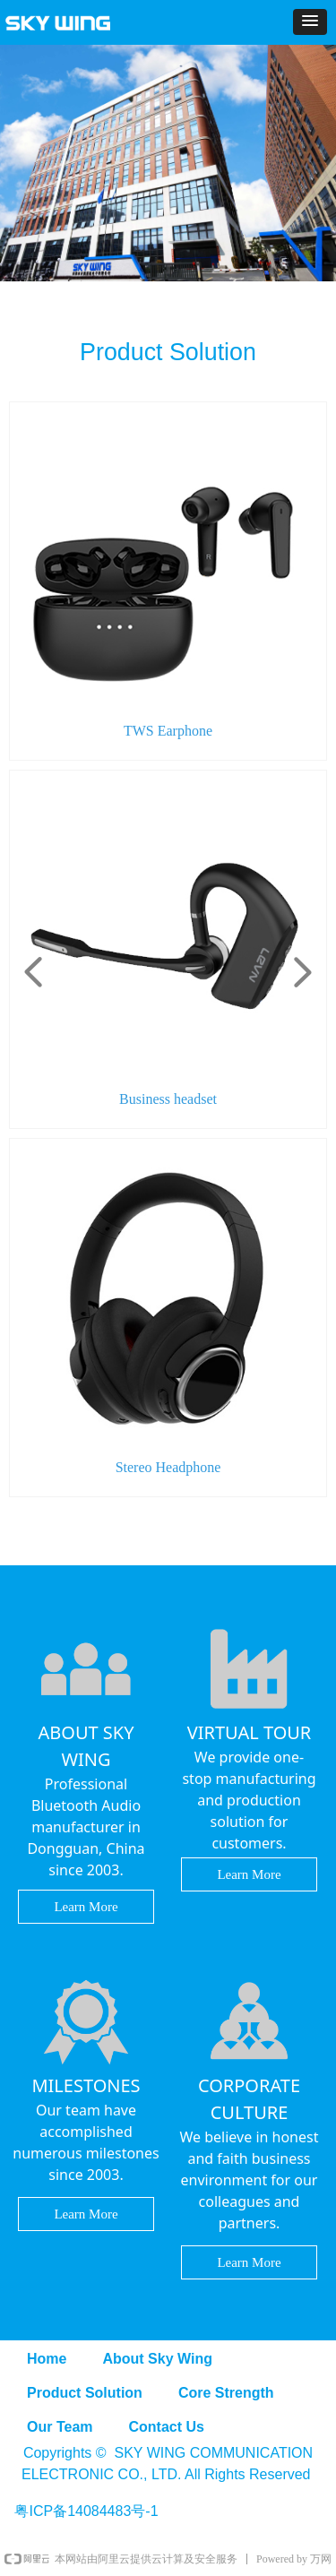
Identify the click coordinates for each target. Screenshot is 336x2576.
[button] (310, 22)
